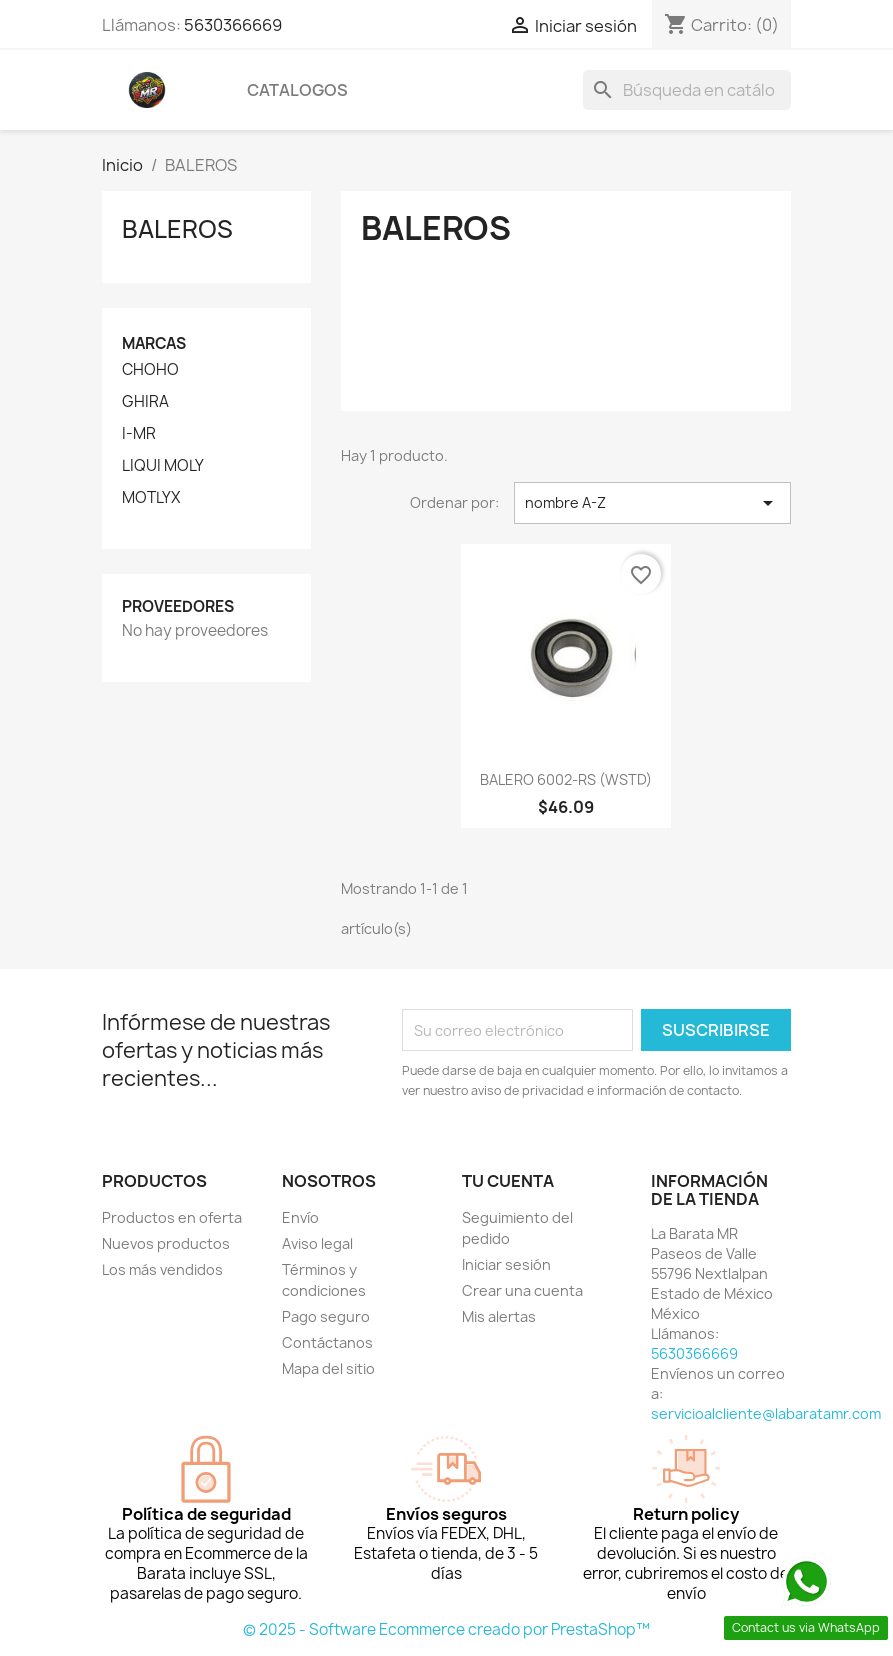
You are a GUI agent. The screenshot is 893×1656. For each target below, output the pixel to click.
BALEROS (177, 229)
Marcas (154, 343)
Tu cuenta (508, 1181)
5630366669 (233, 25)
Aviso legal (317, 1243)
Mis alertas (499, 1316)
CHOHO (150, 370)
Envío (300, 1217)
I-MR (139, 434)
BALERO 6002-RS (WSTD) (566, 779)
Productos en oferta (172, 1217)
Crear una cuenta (522, 1290)
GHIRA (145, 402)
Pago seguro (326, 1316)
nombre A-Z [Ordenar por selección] (652, 503)
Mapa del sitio (328, 1368)
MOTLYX (151, 498)
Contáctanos (327, 1342)
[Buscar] (687, 90)
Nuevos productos (166, 1243)
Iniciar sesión (506, 1264)
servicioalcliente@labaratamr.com (766, 1413)
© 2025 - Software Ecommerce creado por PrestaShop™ (446, 1629)
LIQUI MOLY (163, 466)
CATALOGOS (297, 90)
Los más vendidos (162, 1269)
